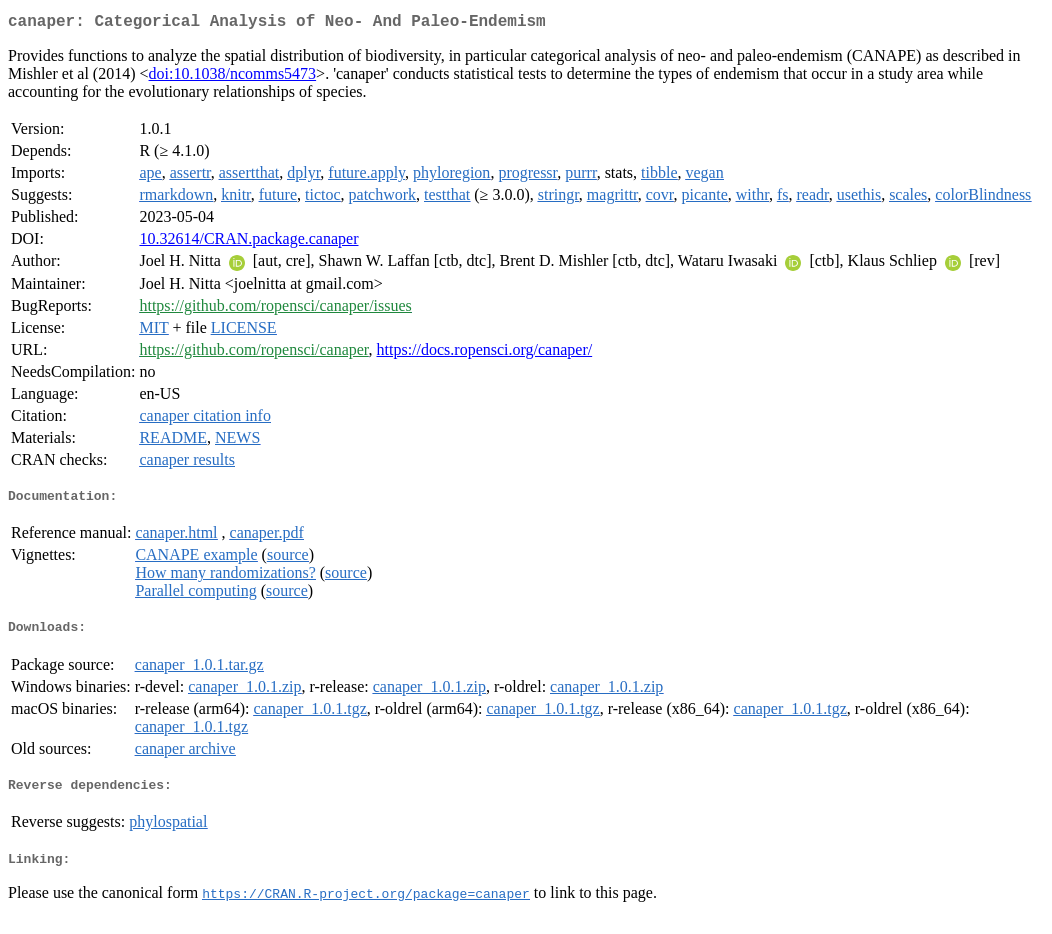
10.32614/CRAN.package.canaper (248, 242)
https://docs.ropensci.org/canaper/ (485, 353)
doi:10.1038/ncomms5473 (233, 77)
